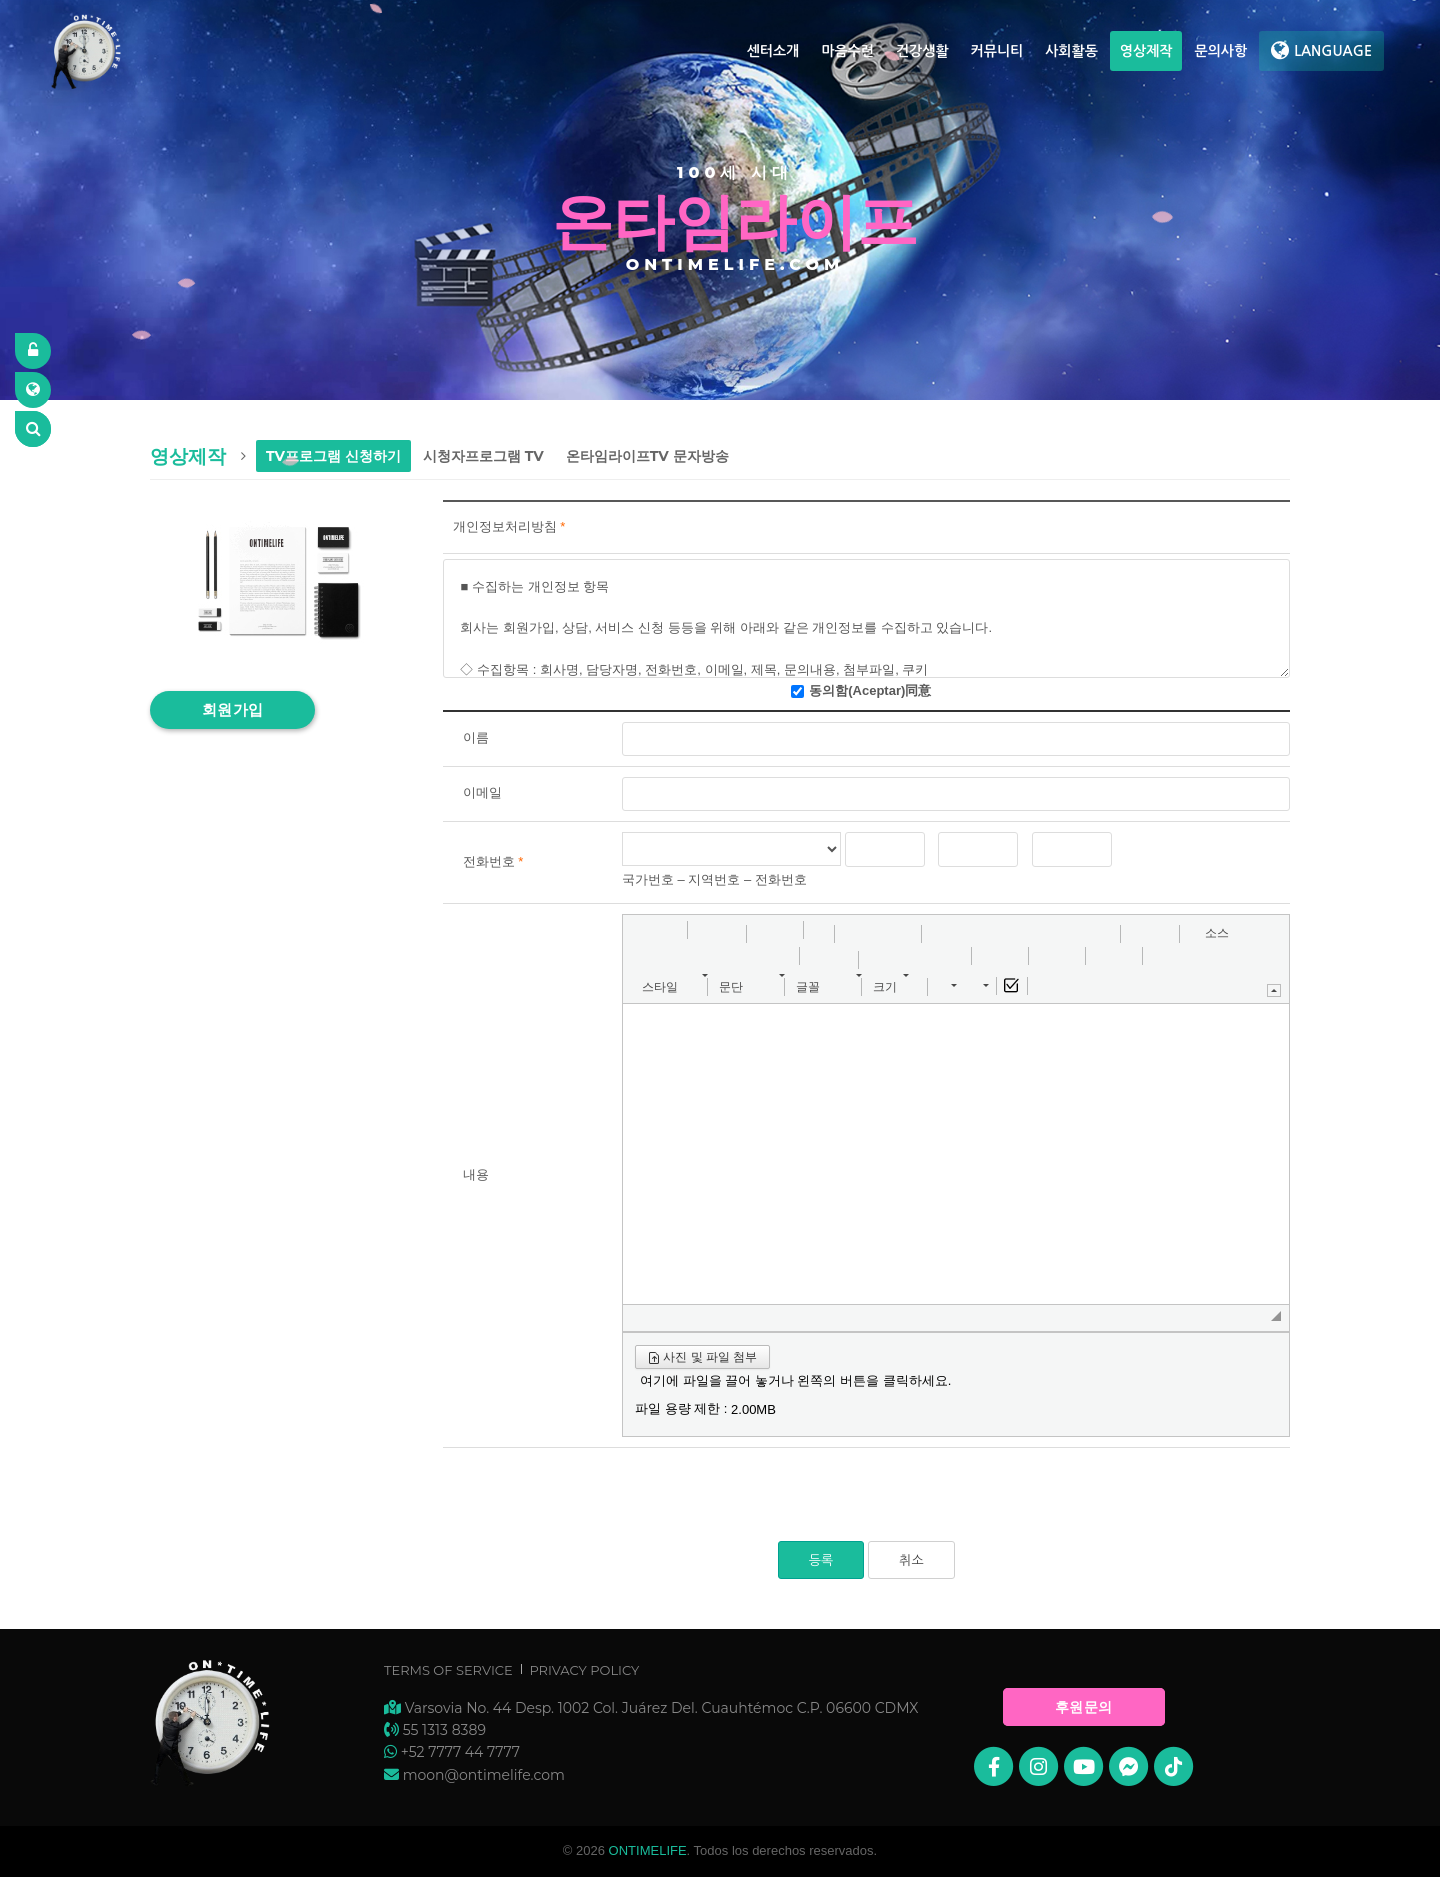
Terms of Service (448, 1670)
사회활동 (1071, 51)
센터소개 (773, 51)
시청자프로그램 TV (483, 456)
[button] (645, 934)
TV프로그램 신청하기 (333, 456)
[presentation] (595, 1502)
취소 (911, 1560)
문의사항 (1220, 51)
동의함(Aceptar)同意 (870, 690)
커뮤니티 (997, 51)
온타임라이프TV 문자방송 (647, 456)
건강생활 (922, 51)
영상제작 (1146, 51)
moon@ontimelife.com (484, 1775)
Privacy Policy (584, 1670)
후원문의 (1084, 1707)
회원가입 (233, 709)
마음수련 (847, 51)
